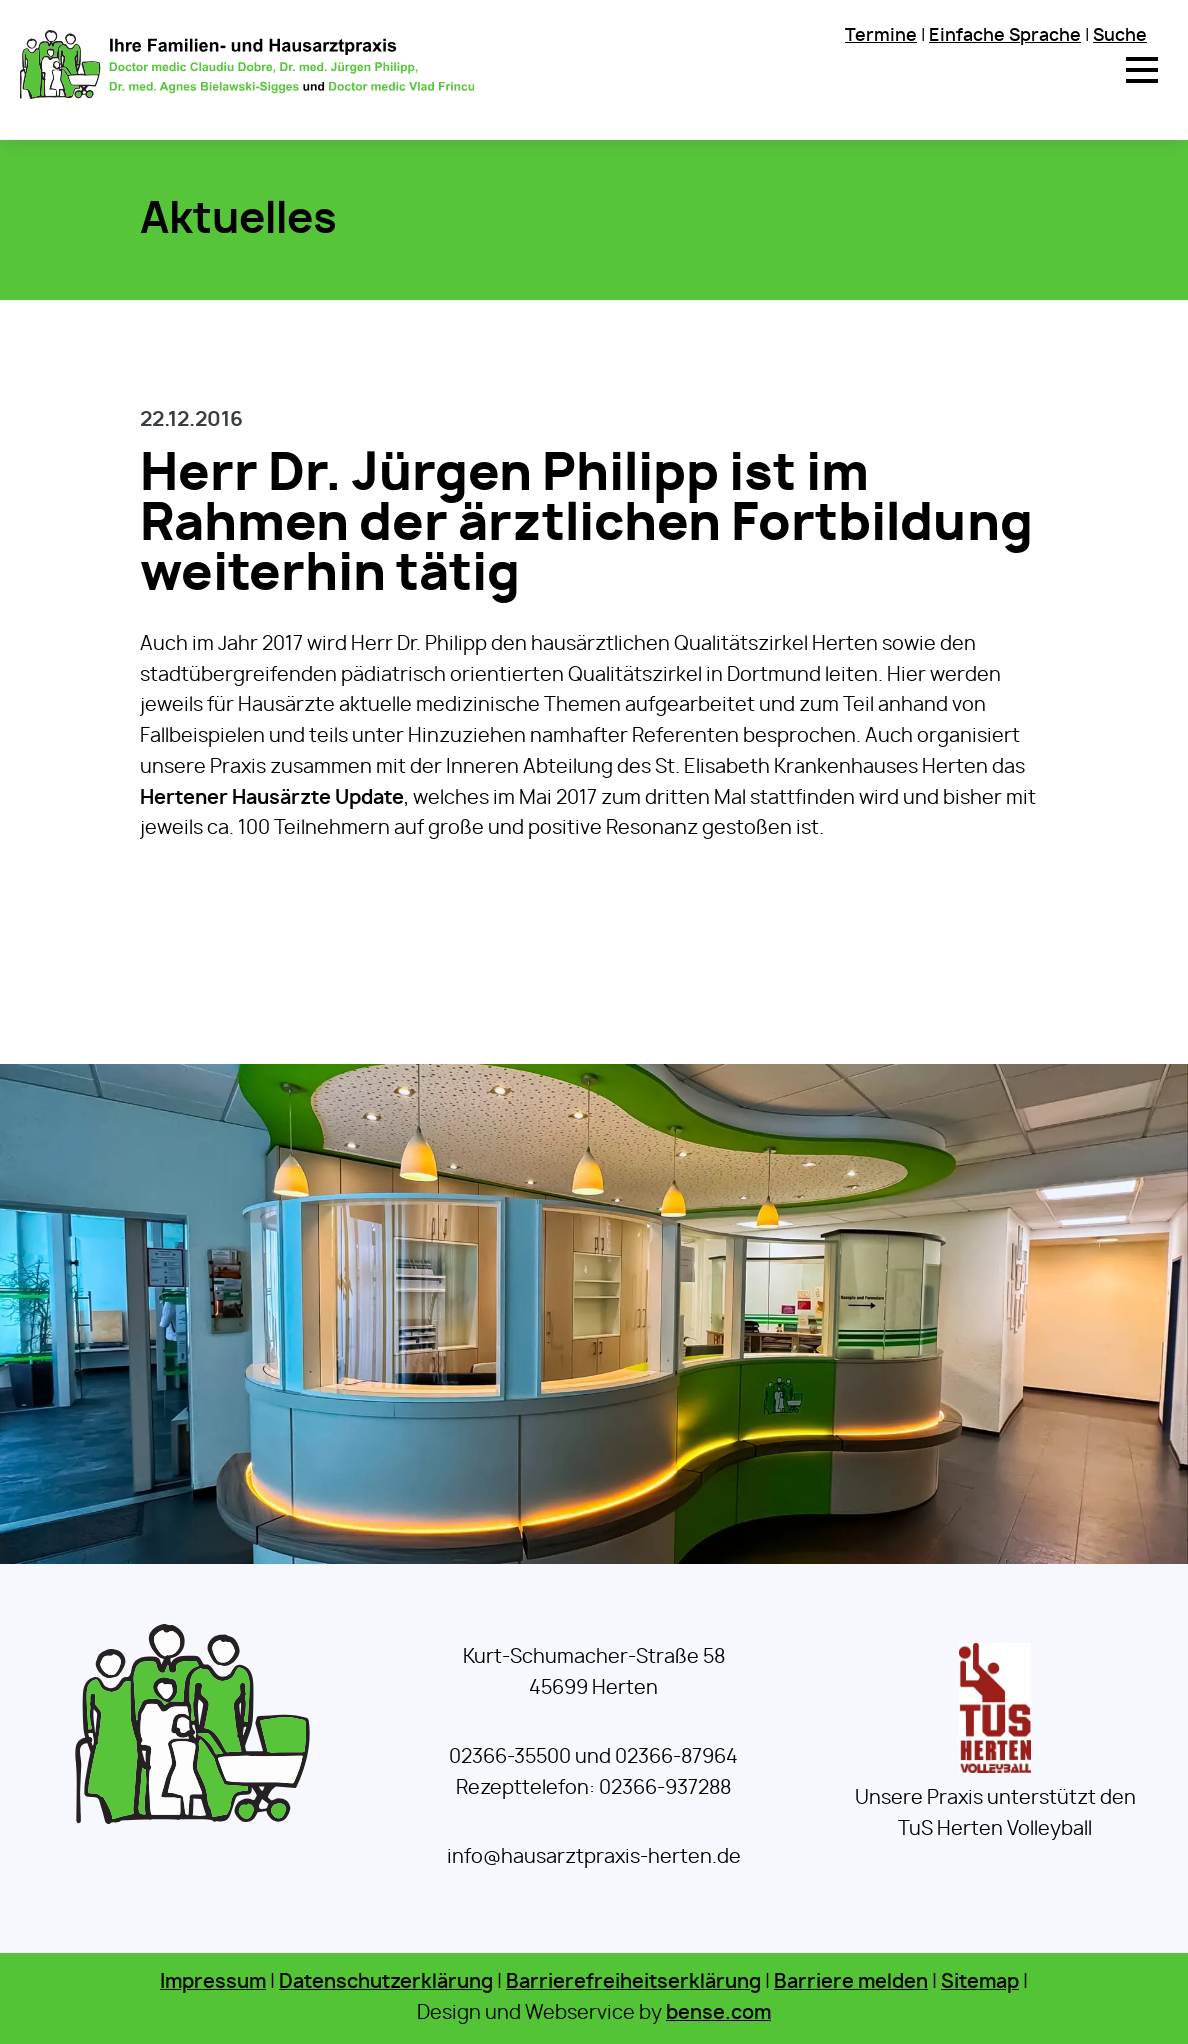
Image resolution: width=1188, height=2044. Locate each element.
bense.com (718, 2013)
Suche (1120, 35)
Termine (881, 35)
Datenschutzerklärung (386, 1982)
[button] (1142, 70)
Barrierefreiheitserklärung (633, 1982)
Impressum (213, 1982)
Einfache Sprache (1005, 35)
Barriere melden (851, 1982)
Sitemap (980, 1982)
